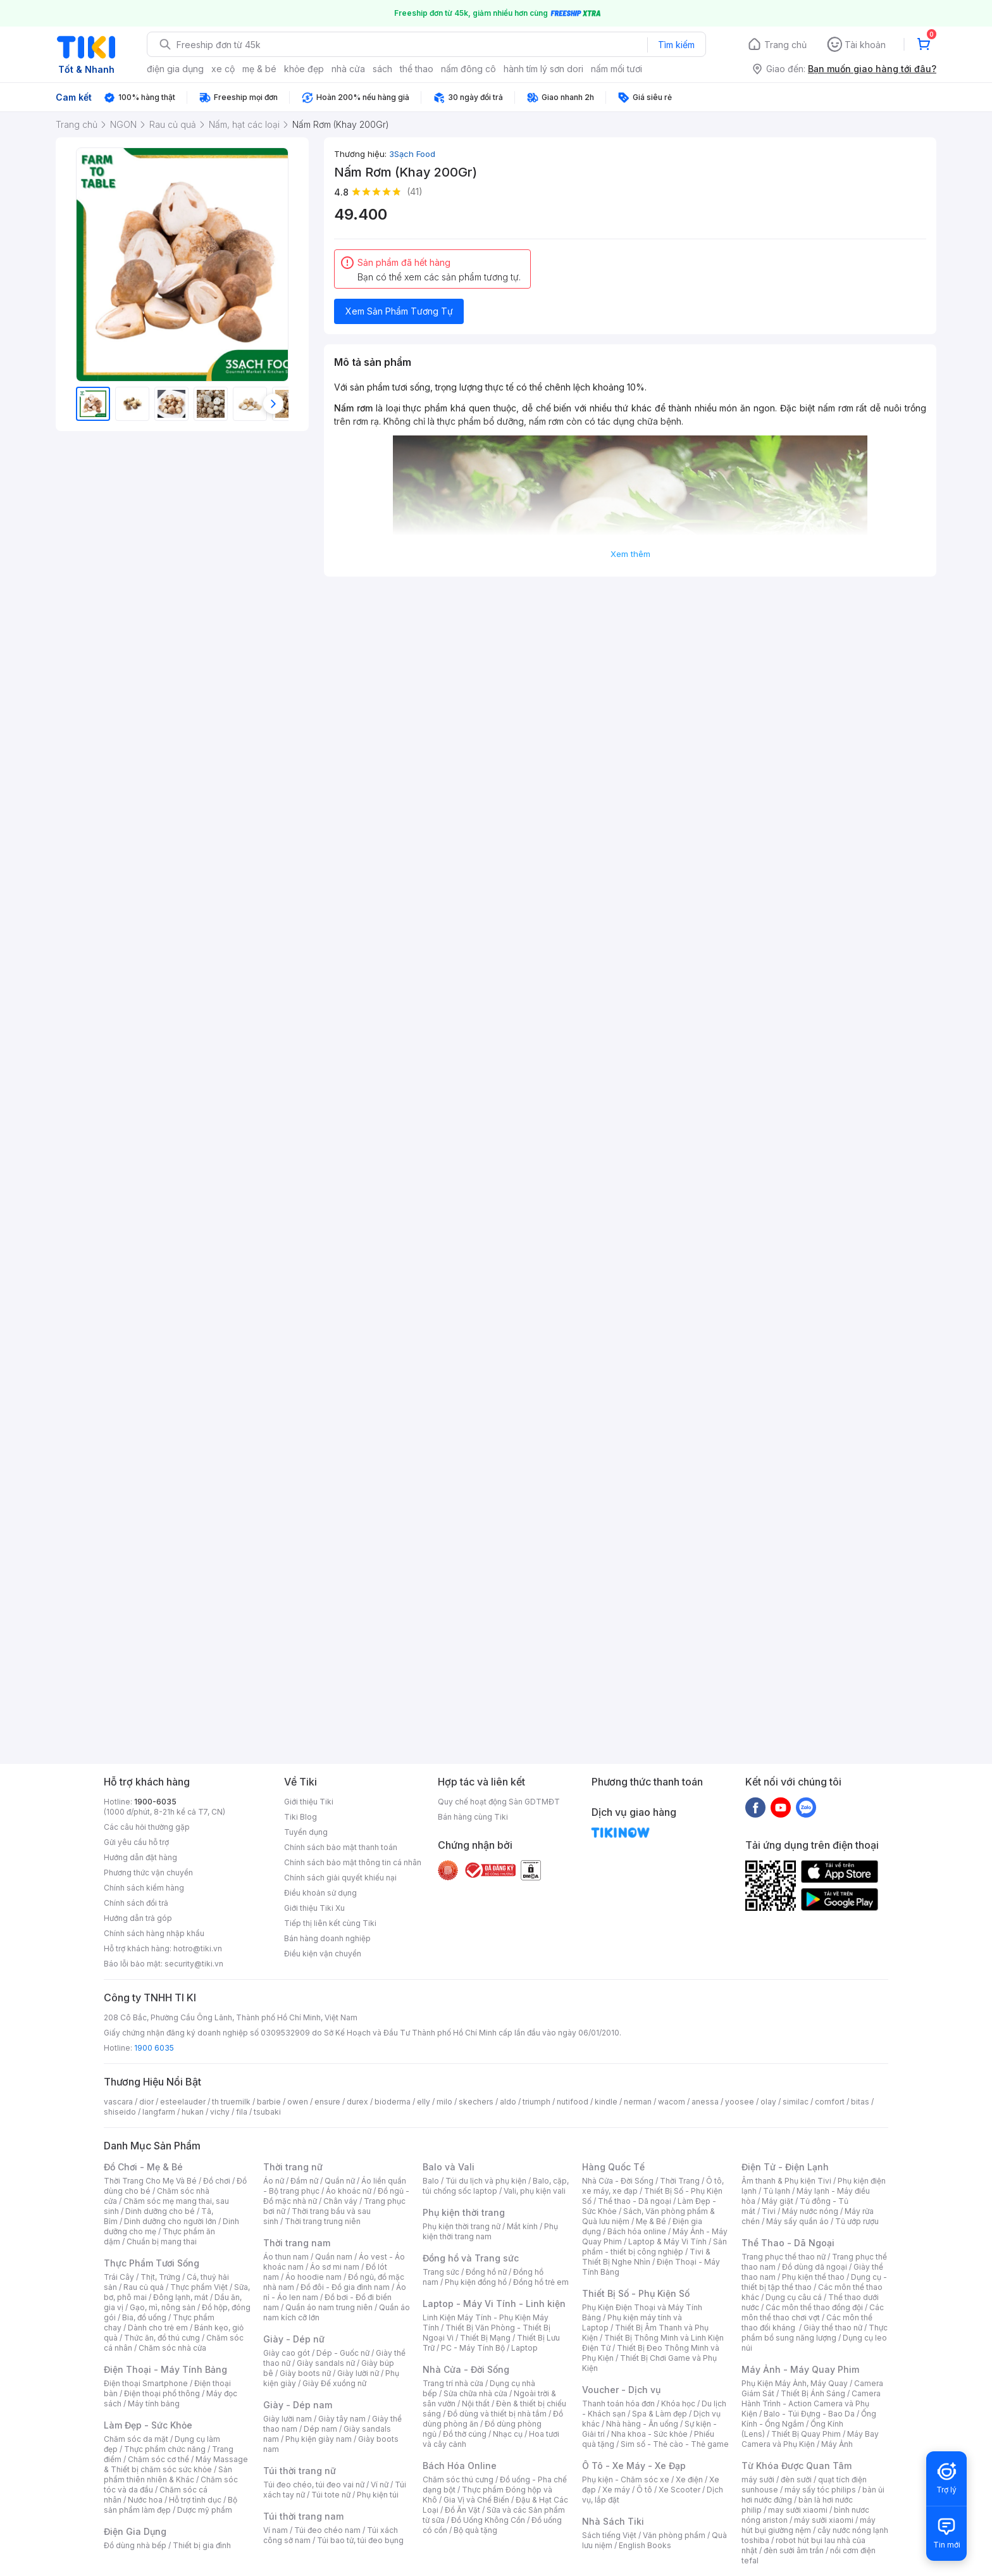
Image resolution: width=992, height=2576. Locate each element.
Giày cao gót (286, 2353)
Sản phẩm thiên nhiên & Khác (168, 2474)
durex (357, 2101)
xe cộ (223, 68)
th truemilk (231, 2101)
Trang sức (441, 2272)
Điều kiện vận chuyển (322, 1953)
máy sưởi (757, 2479)
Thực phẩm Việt (199, 2287)
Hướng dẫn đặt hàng (140, 1857)
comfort (830, 2101)
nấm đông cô (468, 68)
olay (768, 2101)
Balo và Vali (448, 2166)
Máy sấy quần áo (797, 2221)
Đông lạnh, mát (180, 2297)
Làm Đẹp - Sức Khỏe (148, 2425)
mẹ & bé (259, 68)
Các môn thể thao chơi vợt (812, 2312)
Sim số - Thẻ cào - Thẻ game (675, 2444)
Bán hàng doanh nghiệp (327, 1938)
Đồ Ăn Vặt (462, 2510)
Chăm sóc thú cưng (458, 2479)
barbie (269, 2101)
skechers (476, 2101)
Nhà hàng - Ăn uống (642, 2424)
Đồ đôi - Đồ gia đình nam (345, 2287)
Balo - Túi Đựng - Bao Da (809, 2413)
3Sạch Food (412, 154)
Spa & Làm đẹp (659, 2413)
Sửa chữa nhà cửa (475, 2393)
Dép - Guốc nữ (342, 2353)
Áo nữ (273, 2180)
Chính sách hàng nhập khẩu (154, 1933)
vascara (118, 2101)
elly (423, 2101)
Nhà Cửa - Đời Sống (466, 2369)
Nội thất (476, 2403)
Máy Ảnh (837, 2444)
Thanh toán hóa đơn (618, 2403)
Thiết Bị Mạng (485, 2337)
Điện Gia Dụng (135, 2531)
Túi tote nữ (330, 2494)
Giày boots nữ (305, 2373)
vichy (220, 2111)
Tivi (769, 2211)
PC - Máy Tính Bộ (473, 2348)
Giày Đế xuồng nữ (334, 2383)
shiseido (120, 2111)
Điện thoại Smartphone (146, 2383)
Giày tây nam (342, 2418)
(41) (415, 191)
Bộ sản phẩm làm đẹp (170, 2505)
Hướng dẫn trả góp (138, 1918)
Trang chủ (785, 44)
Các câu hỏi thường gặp (147, 1827)
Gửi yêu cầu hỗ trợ (136, 1842)
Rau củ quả (143, 2287)
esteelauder (183, 2101)
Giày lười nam (287, 2418)
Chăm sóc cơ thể (158, 2459)
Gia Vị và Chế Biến (476, 2499)
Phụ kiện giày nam (318, 2439)
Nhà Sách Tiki (613, 2521)
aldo (508, 2101)
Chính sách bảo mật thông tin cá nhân (352, 1862)
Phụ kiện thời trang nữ (461, 2226)
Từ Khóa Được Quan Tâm (796, 2465)
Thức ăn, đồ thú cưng (162, 2337)
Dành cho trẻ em (158, 2327)
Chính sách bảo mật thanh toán (340, 1847)
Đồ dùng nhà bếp (135, 2545)
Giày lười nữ (358, 2373)
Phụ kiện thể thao (813, 2277)
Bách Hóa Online (460, 2465)
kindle (606, 2101)
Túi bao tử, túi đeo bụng (360, 2540)
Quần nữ (340, 2180)
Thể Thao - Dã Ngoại (787, 2242)
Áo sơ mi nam (334, 2267)
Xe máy (616, 2489)
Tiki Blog (300, 1817)
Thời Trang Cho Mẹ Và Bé (150, 2180)
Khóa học (678, 2403)
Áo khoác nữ (348, 2191)
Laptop (524, 2348)
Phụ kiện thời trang (464, 2212)
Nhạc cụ (508, 2434)
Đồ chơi (216, 2180)
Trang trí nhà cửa (453, 2383)
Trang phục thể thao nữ (783, 2256)
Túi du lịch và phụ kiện (485, 2180)
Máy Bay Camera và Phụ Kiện (810, 2439)
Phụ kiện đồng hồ (476, 2282)
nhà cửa (348, 68)
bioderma (393, 2101)
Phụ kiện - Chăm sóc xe (625, 2479)
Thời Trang (680, 2180)
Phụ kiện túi (378, 2494)
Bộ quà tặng (475, 2530)
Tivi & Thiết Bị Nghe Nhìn (646, 2257)
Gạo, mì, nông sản (162, 2307)
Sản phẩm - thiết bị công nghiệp (654, 2246)
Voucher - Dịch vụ (621, 2389)
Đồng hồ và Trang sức (471, 2258)
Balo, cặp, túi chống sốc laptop (496, 2186)
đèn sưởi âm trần (794, 2550)
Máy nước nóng (810, 2211)
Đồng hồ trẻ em (541, 2282)
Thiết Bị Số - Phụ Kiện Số (636, 2293)
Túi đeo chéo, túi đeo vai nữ (313, 2484)
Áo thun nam (286, 2256)
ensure (327, 2101)
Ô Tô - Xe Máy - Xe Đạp (634, 2465)
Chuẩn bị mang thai (162, 2241)
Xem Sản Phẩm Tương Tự (399, 311)
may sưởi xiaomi (798, 2510)
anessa (705, 2101)
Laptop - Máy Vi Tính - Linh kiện (494, 2303)
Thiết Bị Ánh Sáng (813, 2393)
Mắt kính (522, 2226)
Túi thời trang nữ (299, 2470)
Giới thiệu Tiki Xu (314, 1908)
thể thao (416, 68)
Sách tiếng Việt (609, 2535)
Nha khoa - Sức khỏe (649, 2434)
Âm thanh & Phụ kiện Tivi (786, 2180)
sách (382, 68)
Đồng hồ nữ (486, 2272)
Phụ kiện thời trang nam (490, 2231)
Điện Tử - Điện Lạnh (785, 2166)
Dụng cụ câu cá (794, 2297)
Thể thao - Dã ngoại (634, 2201)
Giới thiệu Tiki (308, 1801)
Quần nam (333, 2256)
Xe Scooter (679, 2489)
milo (444, 2101)
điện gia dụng (175, 68)
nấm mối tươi (616, 68)
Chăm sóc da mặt (136, 2439)
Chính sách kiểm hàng (144, 1887)
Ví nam (275, 2530)
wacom (671, 2101)
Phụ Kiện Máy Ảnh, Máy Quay (794, 2383)
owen (297, 2101)
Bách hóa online (636, 2231)
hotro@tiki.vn (197, 1948)
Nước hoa (145, 2499)
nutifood (572, 2101)
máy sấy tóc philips (820, 2489)
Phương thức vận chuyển (148, 1872)
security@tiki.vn (193, 1963)
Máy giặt (777, 2201)
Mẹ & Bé (651, 2221)
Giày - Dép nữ (294, 2339)
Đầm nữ (304, 2180)
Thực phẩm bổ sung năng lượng (814, 2332)
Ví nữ (379, 2484)
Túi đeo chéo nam (327, 2530)
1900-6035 (155, 1801)
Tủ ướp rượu (857, 2221)
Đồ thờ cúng (465, 2434)
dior (146, 2101)
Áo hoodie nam (313, 2277)
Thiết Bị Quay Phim (806, 2434)
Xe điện (689, 2479)
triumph (536, 2101)
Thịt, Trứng (160, 2277)
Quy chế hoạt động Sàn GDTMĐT (499, 1801)
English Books (645, 2545)
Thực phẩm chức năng (165, 2449)
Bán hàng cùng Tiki (473, 1817)
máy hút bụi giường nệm (808, 2525)
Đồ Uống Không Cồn (488, 2520)
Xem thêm (630, 554)
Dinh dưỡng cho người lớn (170, 2221)
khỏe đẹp (304, 68)
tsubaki (267, 2111)
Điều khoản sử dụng (320, 1893)
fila (241, 2111)
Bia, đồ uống (144, 2317)
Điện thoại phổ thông (162, 2393)
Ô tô (644, 2489)
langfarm (158, 2111)
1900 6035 (154, 2048)
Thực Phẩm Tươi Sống (151, 2263)
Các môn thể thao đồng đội (814, 2307)
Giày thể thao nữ (832, 2327)
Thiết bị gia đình (202, 2545)
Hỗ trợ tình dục (195, 2499)
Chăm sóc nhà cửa (172, 2348)
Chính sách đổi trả (136, 1903)
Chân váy (340, 2201)
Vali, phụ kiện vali (535, 2191)
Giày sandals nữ (326, 2363)
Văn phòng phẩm (674, 2535)
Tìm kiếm (676, 44)
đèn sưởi (796, 2479)
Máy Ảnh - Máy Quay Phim (800, 2369)
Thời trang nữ (293, 2166)
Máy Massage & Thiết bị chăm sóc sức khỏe (176, 2464)
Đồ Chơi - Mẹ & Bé (143, 2166)
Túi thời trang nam (303, 2516)
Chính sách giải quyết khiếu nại (340, 1877)
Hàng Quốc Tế (613, 2166)
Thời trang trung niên (323, 2221)
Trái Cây (119, 2277)
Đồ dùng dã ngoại (814, 2267)
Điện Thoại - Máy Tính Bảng (165, 2369)
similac (796, 2101)
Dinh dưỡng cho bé (160, 2211)
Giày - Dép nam (297, 2404)
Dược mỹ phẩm (204, 2510)
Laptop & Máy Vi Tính (667, 2241)
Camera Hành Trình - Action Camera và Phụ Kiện (811, 2403)
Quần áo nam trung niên (329, 2307)
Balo (431, 2180)
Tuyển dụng (306, 1832)
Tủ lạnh (776, 2191)
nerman (638, 2101)
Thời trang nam (296, 2242)
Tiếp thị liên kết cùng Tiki (330, 1923)
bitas (860, 2101)
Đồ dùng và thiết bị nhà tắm (497, 2413)
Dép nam (320, 2429)
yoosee (739, 2101)
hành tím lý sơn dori (543, 68)
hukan (193, 2111)
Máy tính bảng (154, 2403)
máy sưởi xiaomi (823, 2520)
